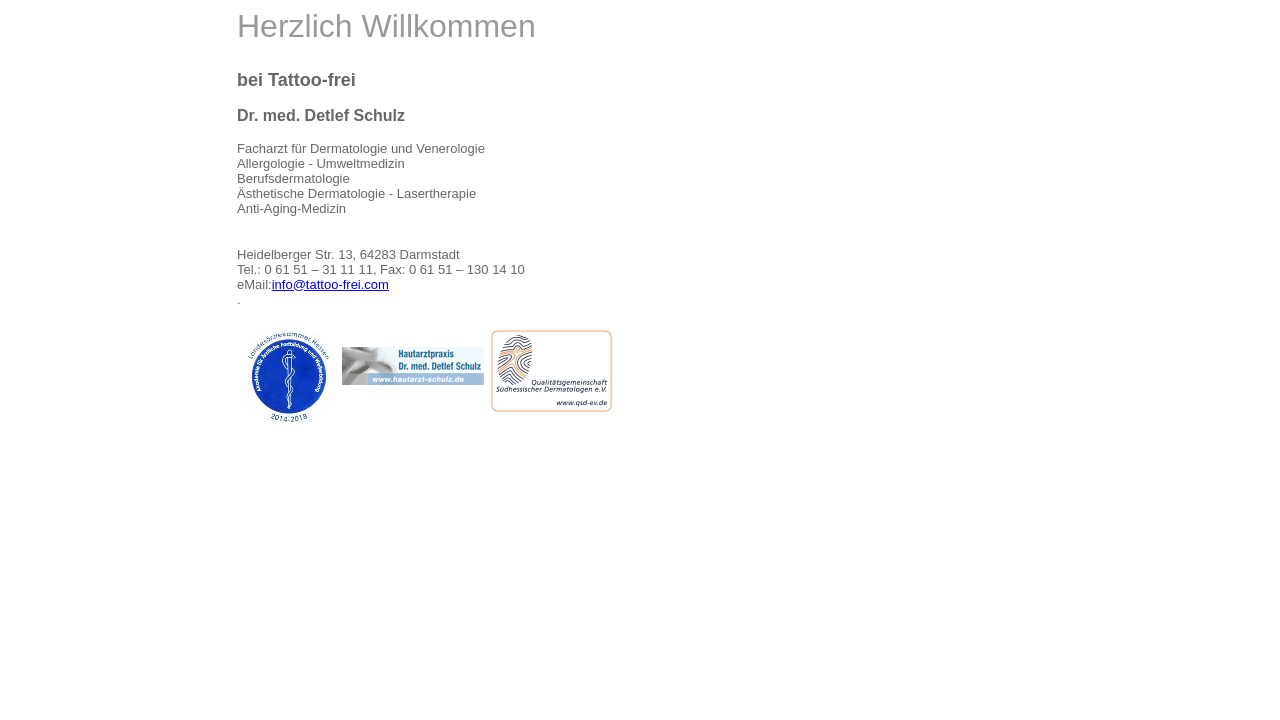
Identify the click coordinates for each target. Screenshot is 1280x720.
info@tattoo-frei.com (330, 284)
